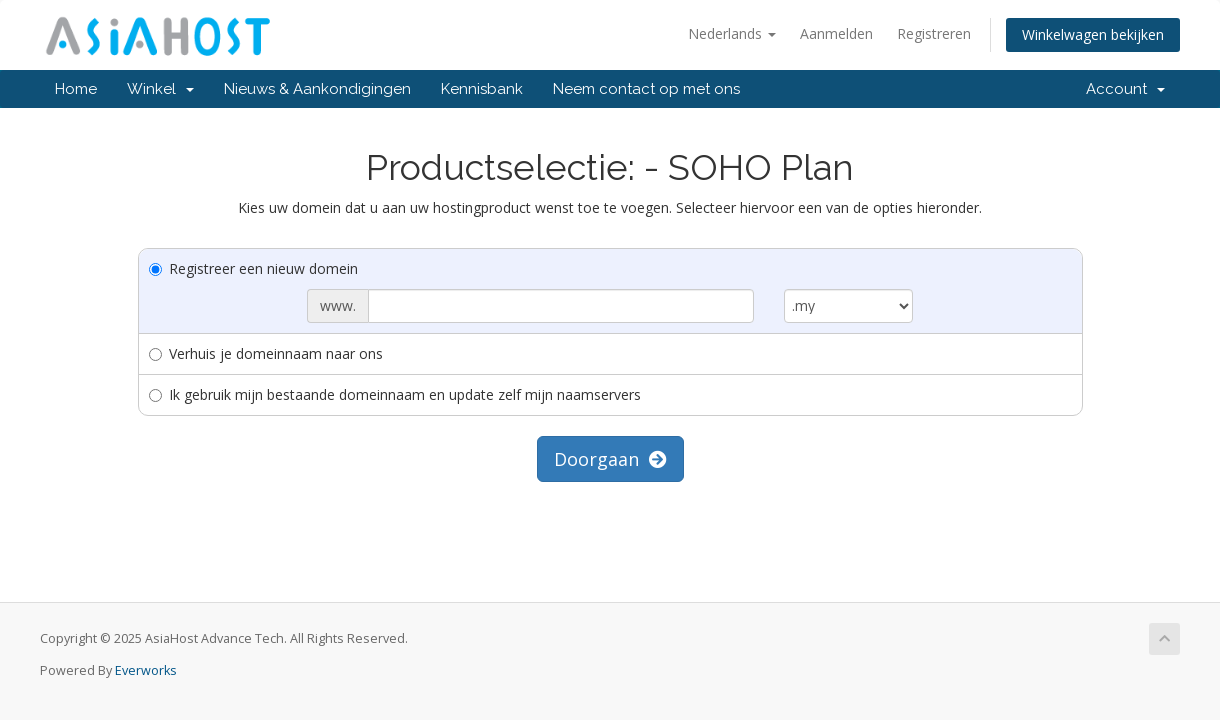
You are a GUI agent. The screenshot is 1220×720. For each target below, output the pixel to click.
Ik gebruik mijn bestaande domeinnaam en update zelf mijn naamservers (395, 394)
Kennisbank (482, 89)
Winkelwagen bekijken (1093, 34)
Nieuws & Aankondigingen (317, 89)
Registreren (934, 33)
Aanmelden (836, 33)
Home (76, 89)
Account (1125, 89)
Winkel (160, 89)
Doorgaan (610, 459)
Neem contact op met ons (646, 89)
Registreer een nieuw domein (253, 268)
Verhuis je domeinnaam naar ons (266, 353)
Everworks (146, 670)
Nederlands (732, 33)
